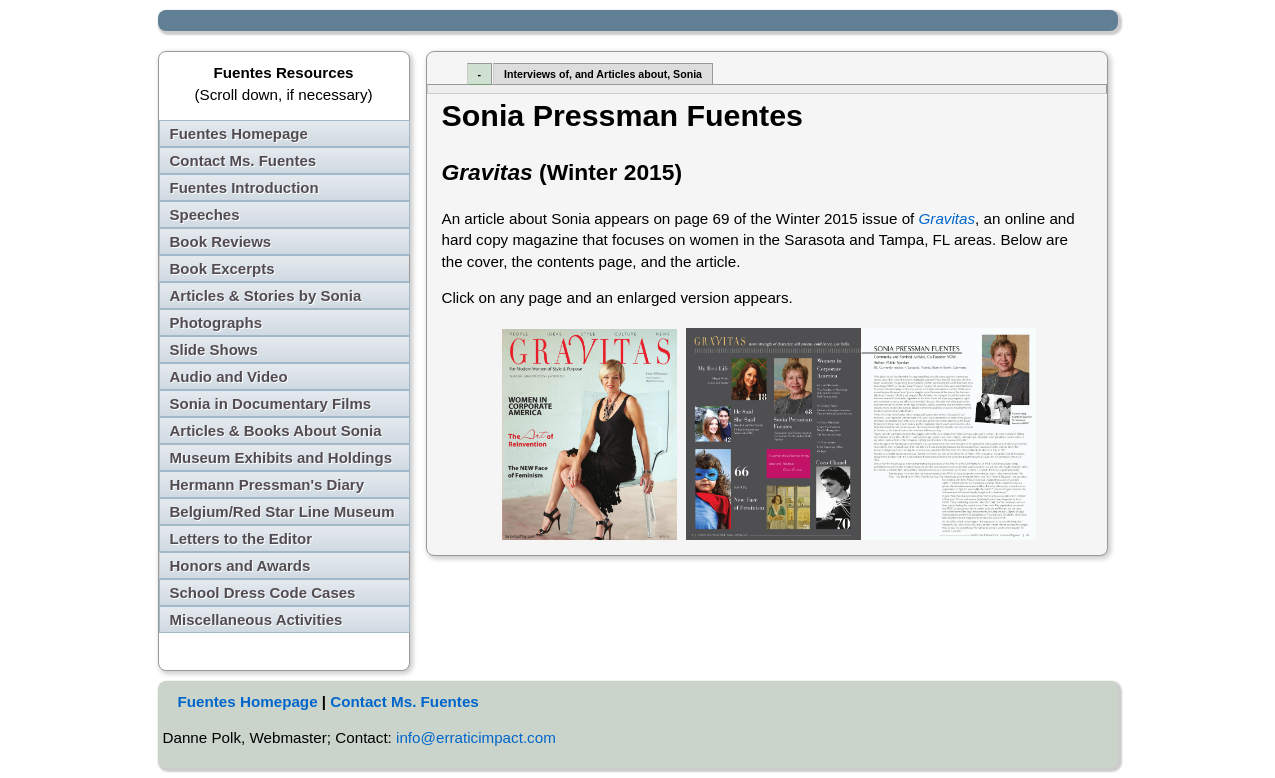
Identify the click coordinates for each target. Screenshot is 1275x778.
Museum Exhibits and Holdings (281, 457)
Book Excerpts (222, 268)
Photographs (216, 322)
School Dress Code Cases (263, 592)
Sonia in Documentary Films (271, 403)
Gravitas (947, 218)
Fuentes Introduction (244, 187)
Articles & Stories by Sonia (266, 295)
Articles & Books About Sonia (276, 430)
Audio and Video (229, 376)
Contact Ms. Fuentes (243, 160)
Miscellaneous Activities (256, 619)
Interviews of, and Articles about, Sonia (603, 74)
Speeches (205, 214)
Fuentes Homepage (239, 133)
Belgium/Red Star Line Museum (282, 511)
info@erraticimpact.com (476, 737)
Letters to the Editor (241, 538)
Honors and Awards (240, 565)
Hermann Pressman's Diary (267, 484)
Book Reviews (221, 241)
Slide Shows (214, 349)
